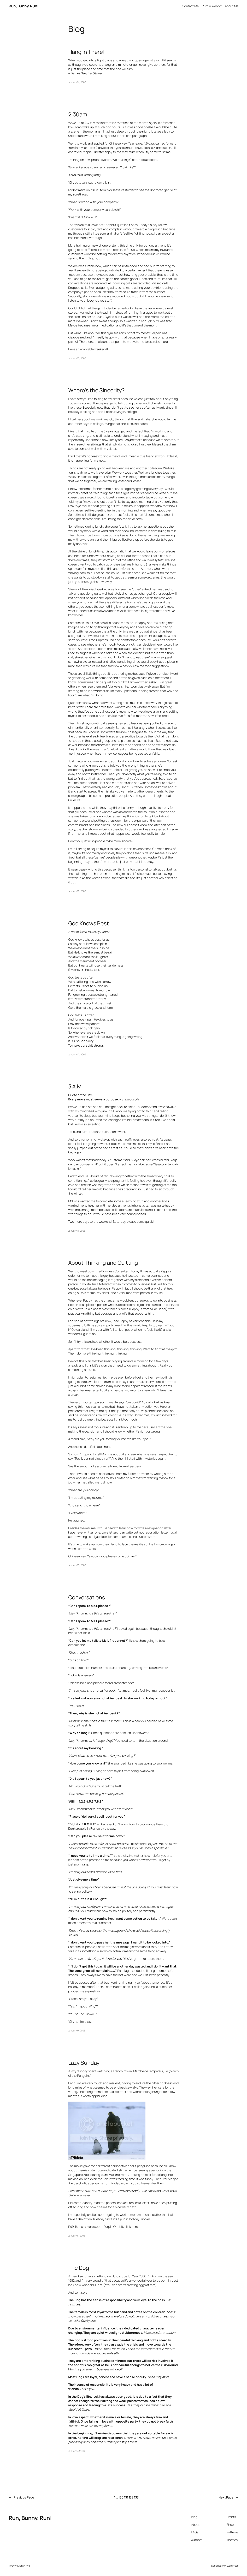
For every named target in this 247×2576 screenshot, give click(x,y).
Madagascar (119, 2183)
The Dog (78, 2268)
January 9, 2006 (77, 2030)
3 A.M (75, 1086)
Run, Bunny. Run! (23, 6)
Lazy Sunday (84, 2063)
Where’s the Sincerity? (96, 390)
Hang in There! (86, 52)
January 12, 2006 (77, 891)
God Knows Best (88, 923)
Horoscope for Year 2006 (129, 2276)
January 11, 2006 (76, 1230)
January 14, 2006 (77, 82)
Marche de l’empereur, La (150, 2071)
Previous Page (21, 2497)
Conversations (86, 1597)
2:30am (77, 114)
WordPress (232, 2565)
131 (126, 2497)
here (135, 2227)
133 (136, 2497)
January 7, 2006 (76, 2451)
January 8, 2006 (76, 2235)
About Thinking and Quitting (103, 1263)
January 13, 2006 (77, 358)
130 (121, 2497)
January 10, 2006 (77, 1565)
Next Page (228, 2497)
